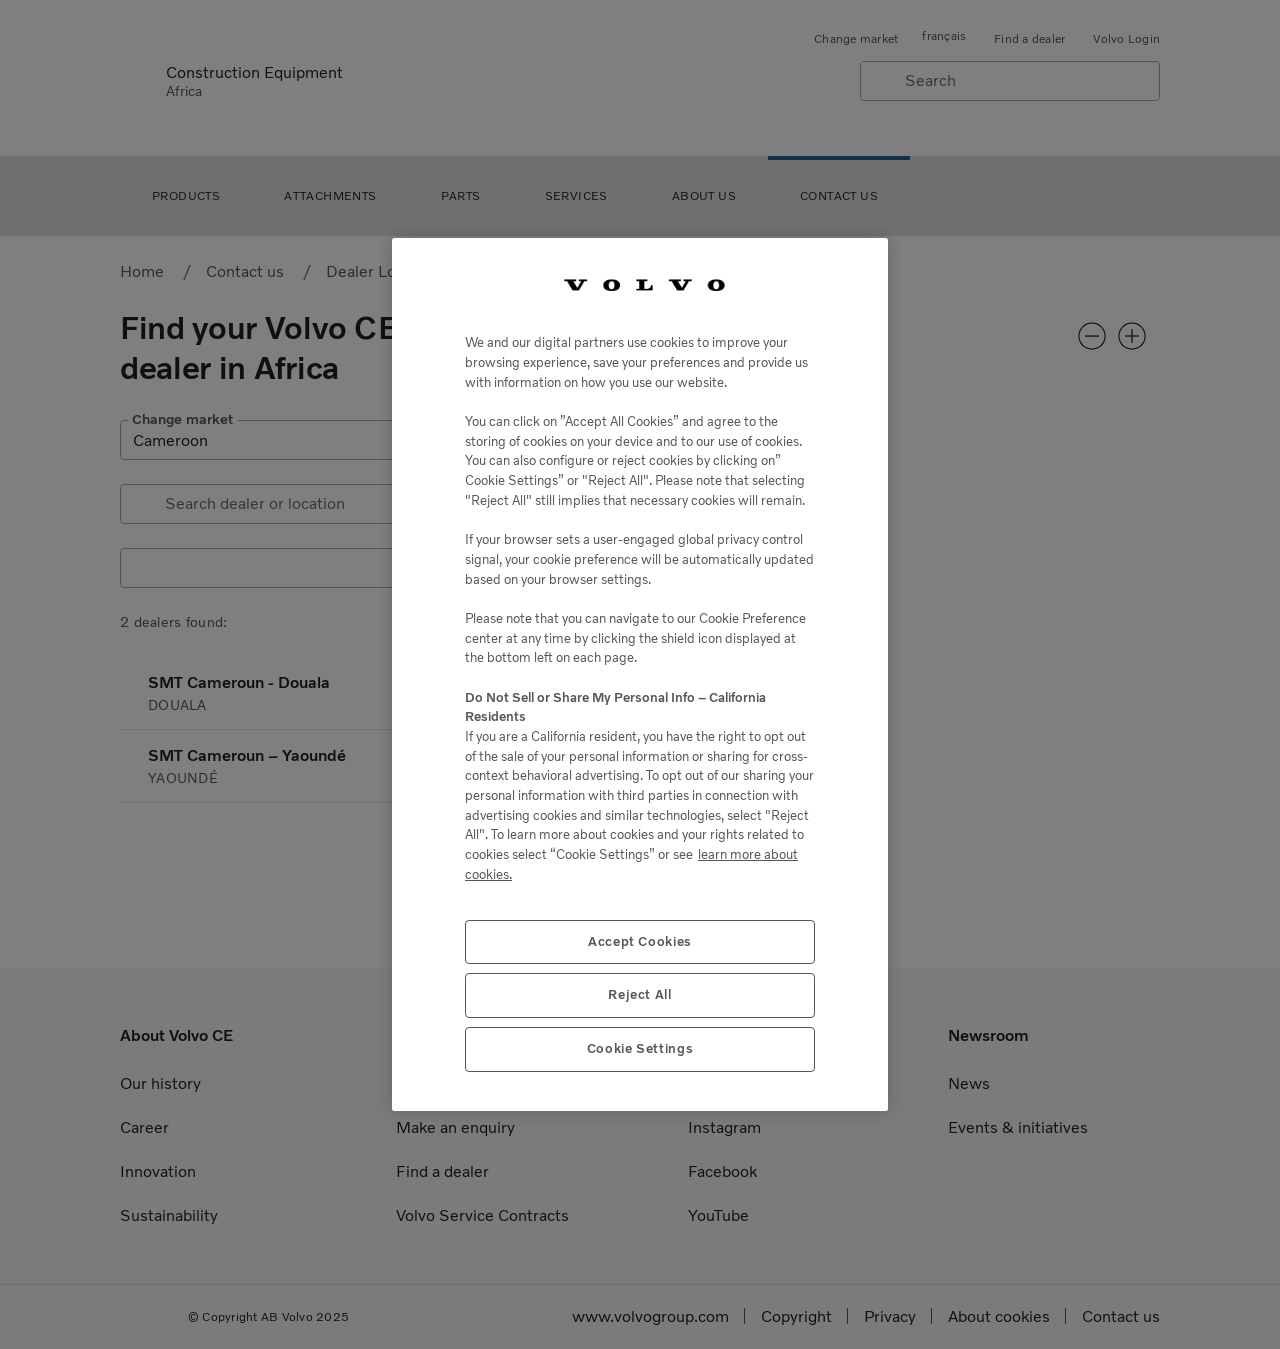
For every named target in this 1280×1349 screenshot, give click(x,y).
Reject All (640, 994)
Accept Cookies (640, 941)
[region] (640, 675)
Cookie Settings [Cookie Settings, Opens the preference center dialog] (640, 1048)
